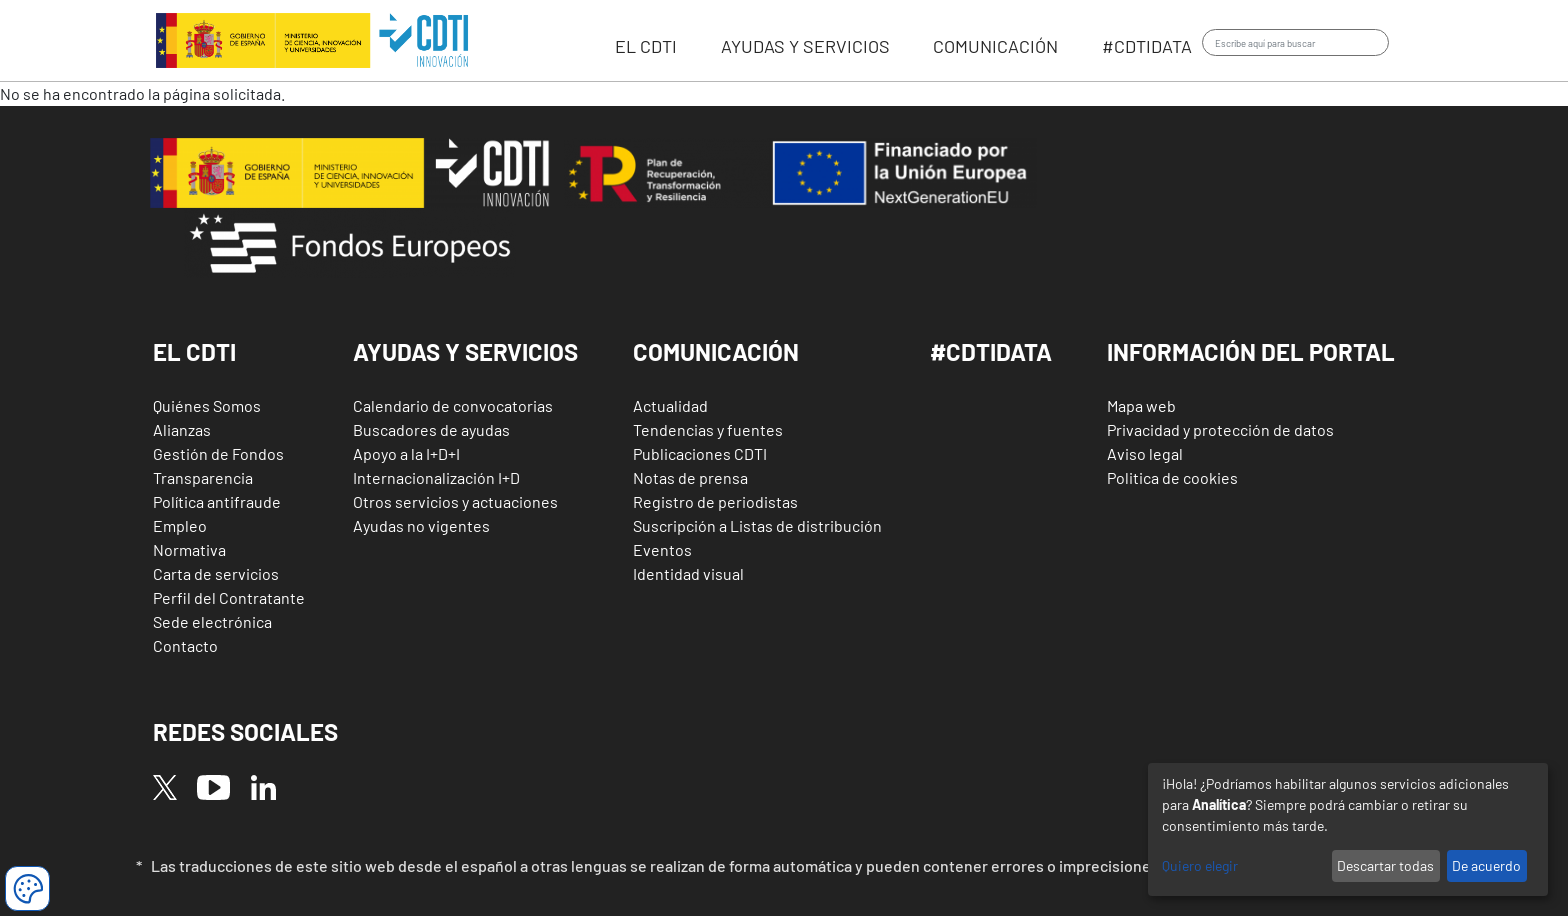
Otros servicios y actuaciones (455, 501)
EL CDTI (648, 46)
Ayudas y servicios (807, 46)
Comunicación (997, 46)
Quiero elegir (1200, 865)
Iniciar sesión (1418, 43)
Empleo (180, 525)
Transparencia (203, 477)
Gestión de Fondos (218, 453)
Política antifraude (217, 501)
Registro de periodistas (715, 501)
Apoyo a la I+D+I (406, 453)
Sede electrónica (212, 621)
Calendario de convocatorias (453, 405)
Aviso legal (1145, 453)
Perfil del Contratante (229, 597)
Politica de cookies (1172, 477)
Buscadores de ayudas (431, 429)
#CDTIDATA (991, 351)
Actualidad (670, 405)
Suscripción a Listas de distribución (757, 525)
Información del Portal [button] (1251, 351)
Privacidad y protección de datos (1220, 429)
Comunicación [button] (716, 351)
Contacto (185, 645)
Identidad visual (688, 573)
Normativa (189, 549)
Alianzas (182, 429)
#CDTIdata (1147, 46)
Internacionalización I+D (436, 477)
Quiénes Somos (207, 405)
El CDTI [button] (194, 351)
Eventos (662, 549)
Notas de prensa (690, 477)
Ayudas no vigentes (421, 525)
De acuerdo (1486, 865)
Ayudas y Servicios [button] (465, 351)
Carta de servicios (216, 573)
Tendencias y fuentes (708, 429)
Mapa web (1141, 405)
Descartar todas (1385, 865)
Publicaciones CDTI (700, 453)
